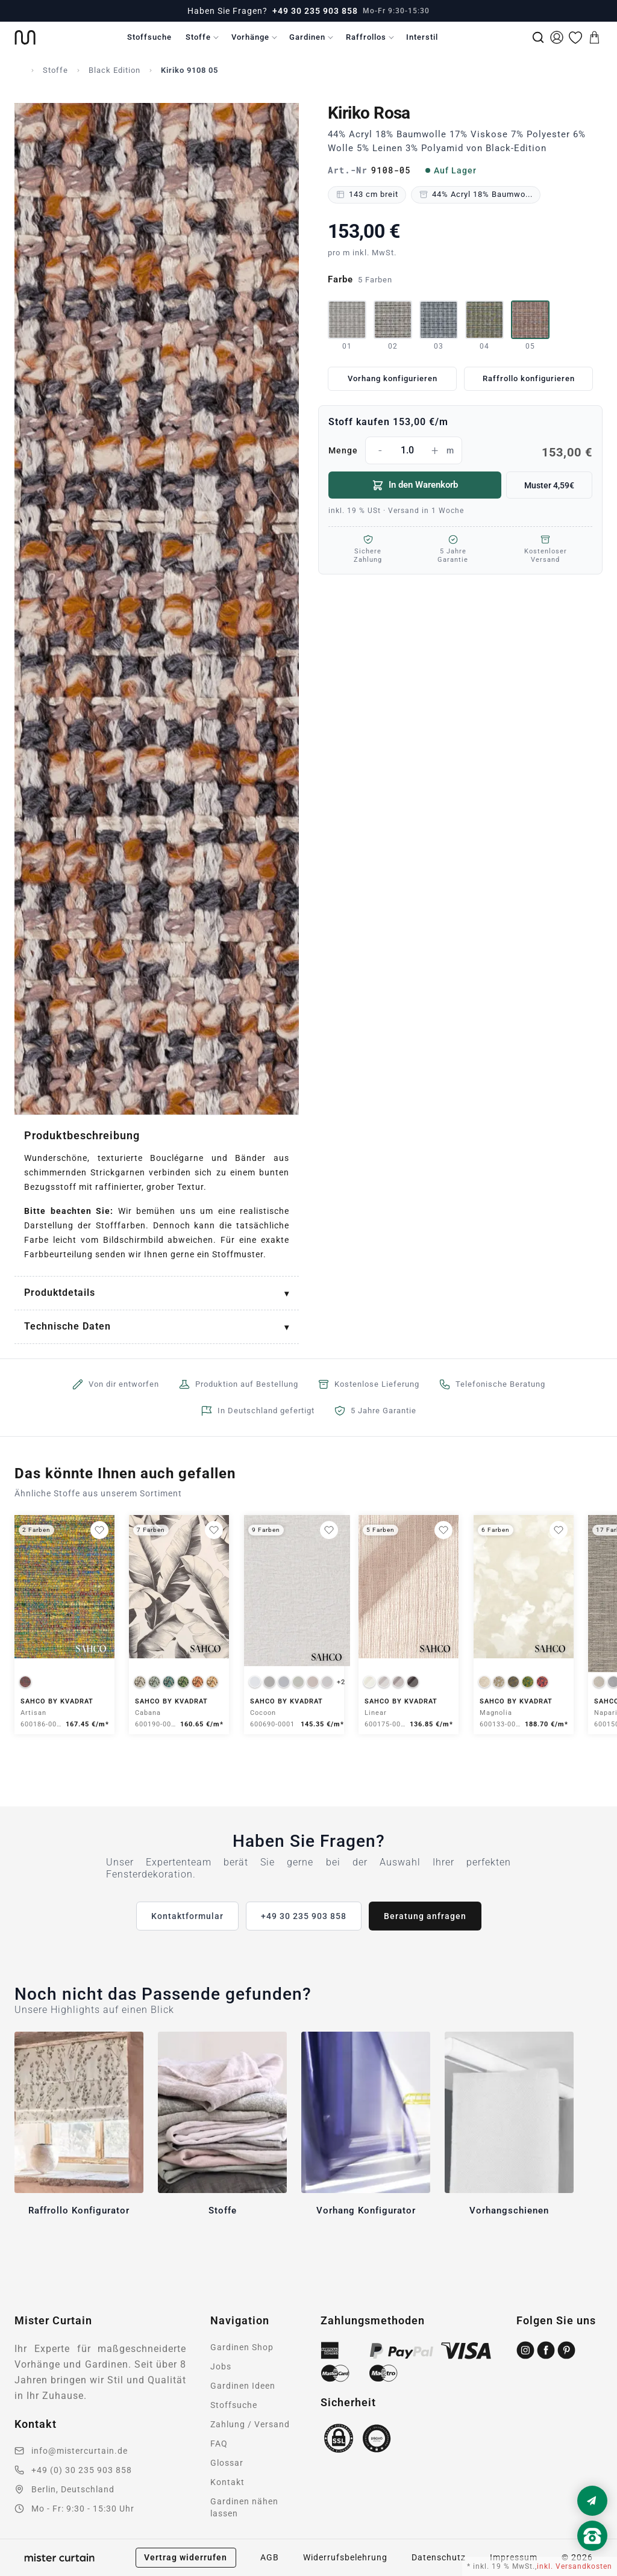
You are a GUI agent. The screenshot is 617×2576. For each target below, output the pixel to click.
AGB (269, 2557)
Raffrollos (366, 37)
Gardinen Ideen (242, 2386)
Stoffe (198, 37)
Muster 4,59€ (549, 485)
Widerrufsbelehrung (345, 2557)
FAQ (219, 2443)
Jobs (220, 2366)
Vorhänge (250, 37)
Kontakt (227, 2482)
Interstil (422, 37)
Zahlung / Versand (250, 2424)
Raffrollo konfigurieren (529, 378)
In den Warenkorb (415, 485)
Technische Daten (67, 1326)
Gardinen (307, 37)
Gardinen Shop (242, 2347)
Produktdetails (59, 1292)
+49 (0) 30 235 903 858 (81, 2470)
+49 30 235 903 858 (315, 11)
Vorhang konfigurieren (392, 378)
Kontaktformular (187, 1916)
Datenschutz (439, 2557)
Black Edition (114, 70)
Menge (460, 450)
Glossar (226, 2463)
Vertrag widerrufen (185, 2557)
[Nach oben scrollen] (592, 2556)
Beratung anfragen (425, 1916)
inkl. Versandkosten (574, 2566)
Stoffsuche (149, 37)
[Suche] (538, 37)
